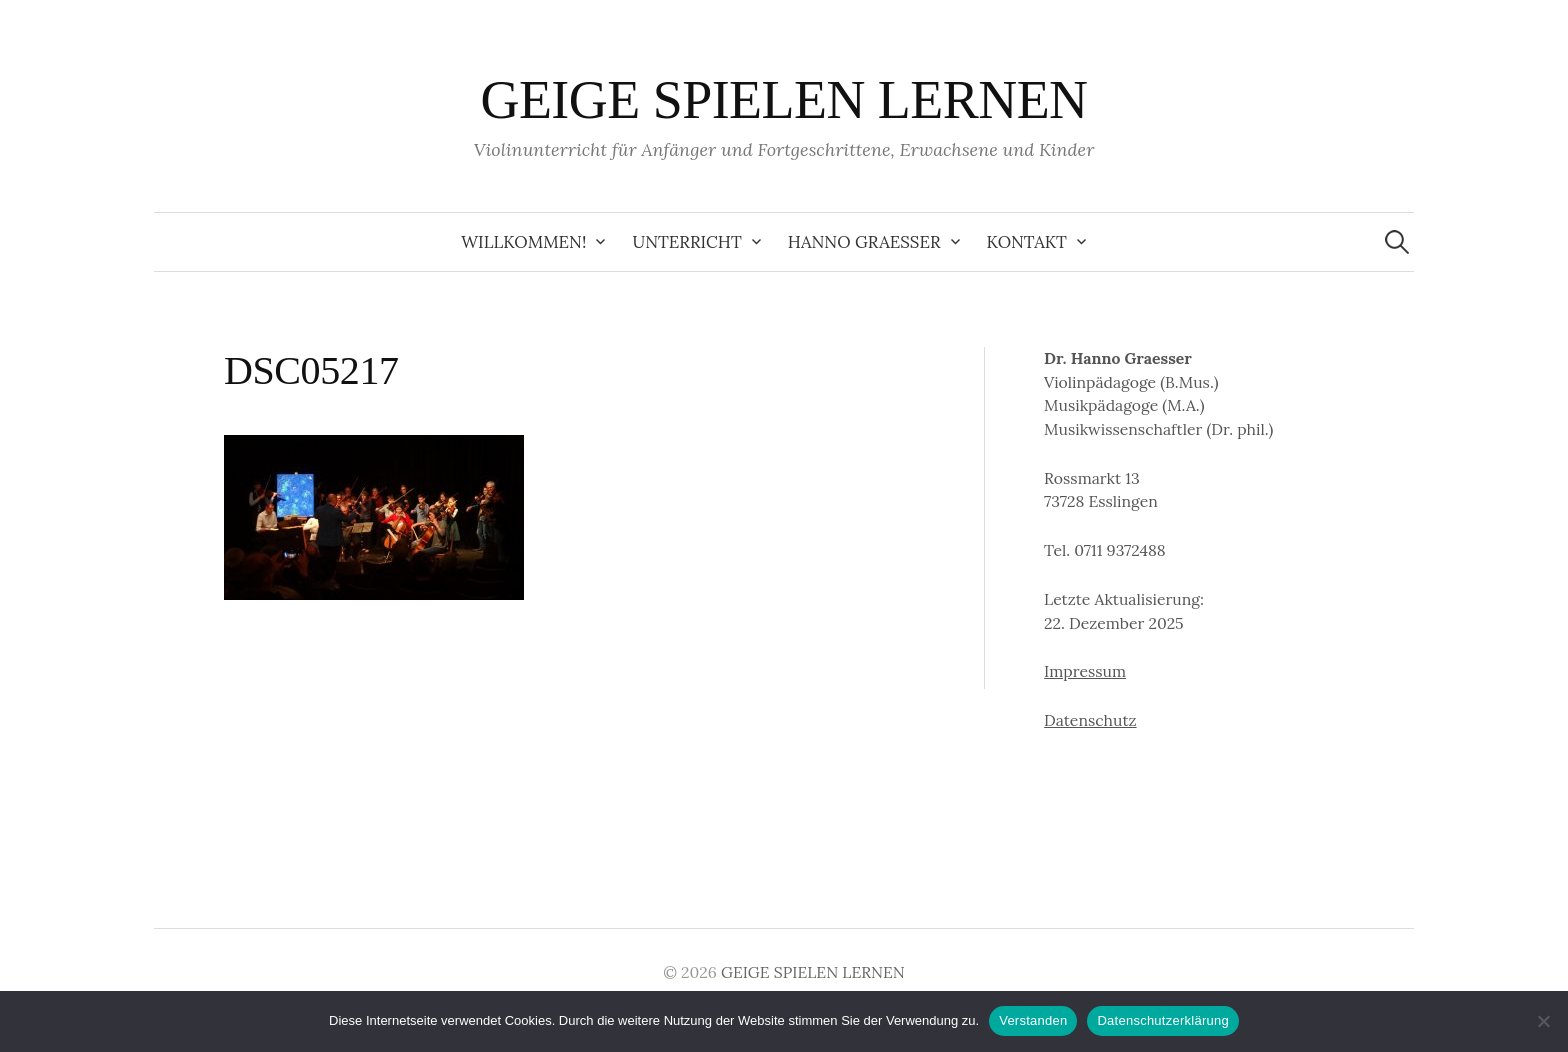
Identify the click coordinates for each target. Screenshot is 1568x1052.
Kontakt (1027, 242)
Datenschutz (1090, 720)
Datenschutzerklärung (1162, 1020)
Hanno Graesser (864, 242)
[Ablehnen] (1543, 1021)
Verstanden (1033, 1020)
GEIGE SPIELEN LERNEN (783, 100)
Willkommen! (523, 242)
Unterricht (686, 242)
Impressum (1085, 671)
